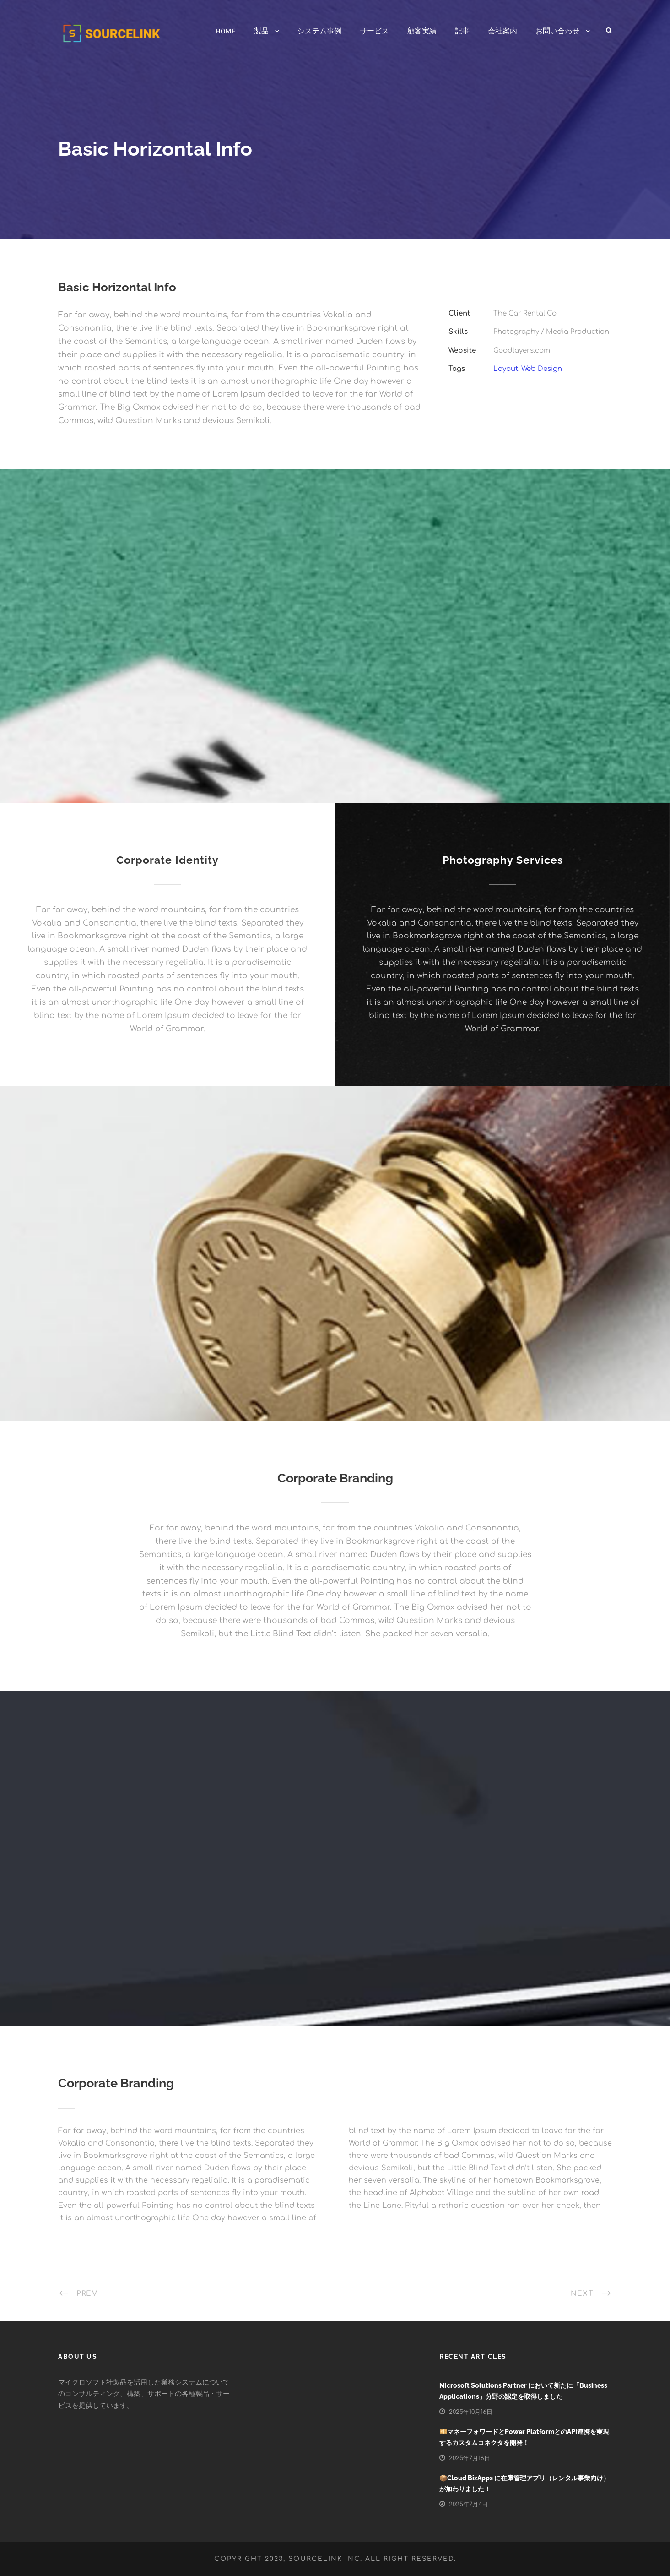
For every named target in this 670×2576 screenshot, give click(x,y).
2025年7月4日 (468, 2504)
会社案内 (502, 31)
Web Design (541, 369)
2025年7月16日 (469, 2458)
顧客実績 (422, 31)
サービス (374, 31)
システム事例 (319, 31)
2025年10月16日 (470, 2412)
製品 (261, 31)
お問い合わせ (557, 31)
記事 (462, 31)
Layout (505, 369)
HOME (226, 31)
